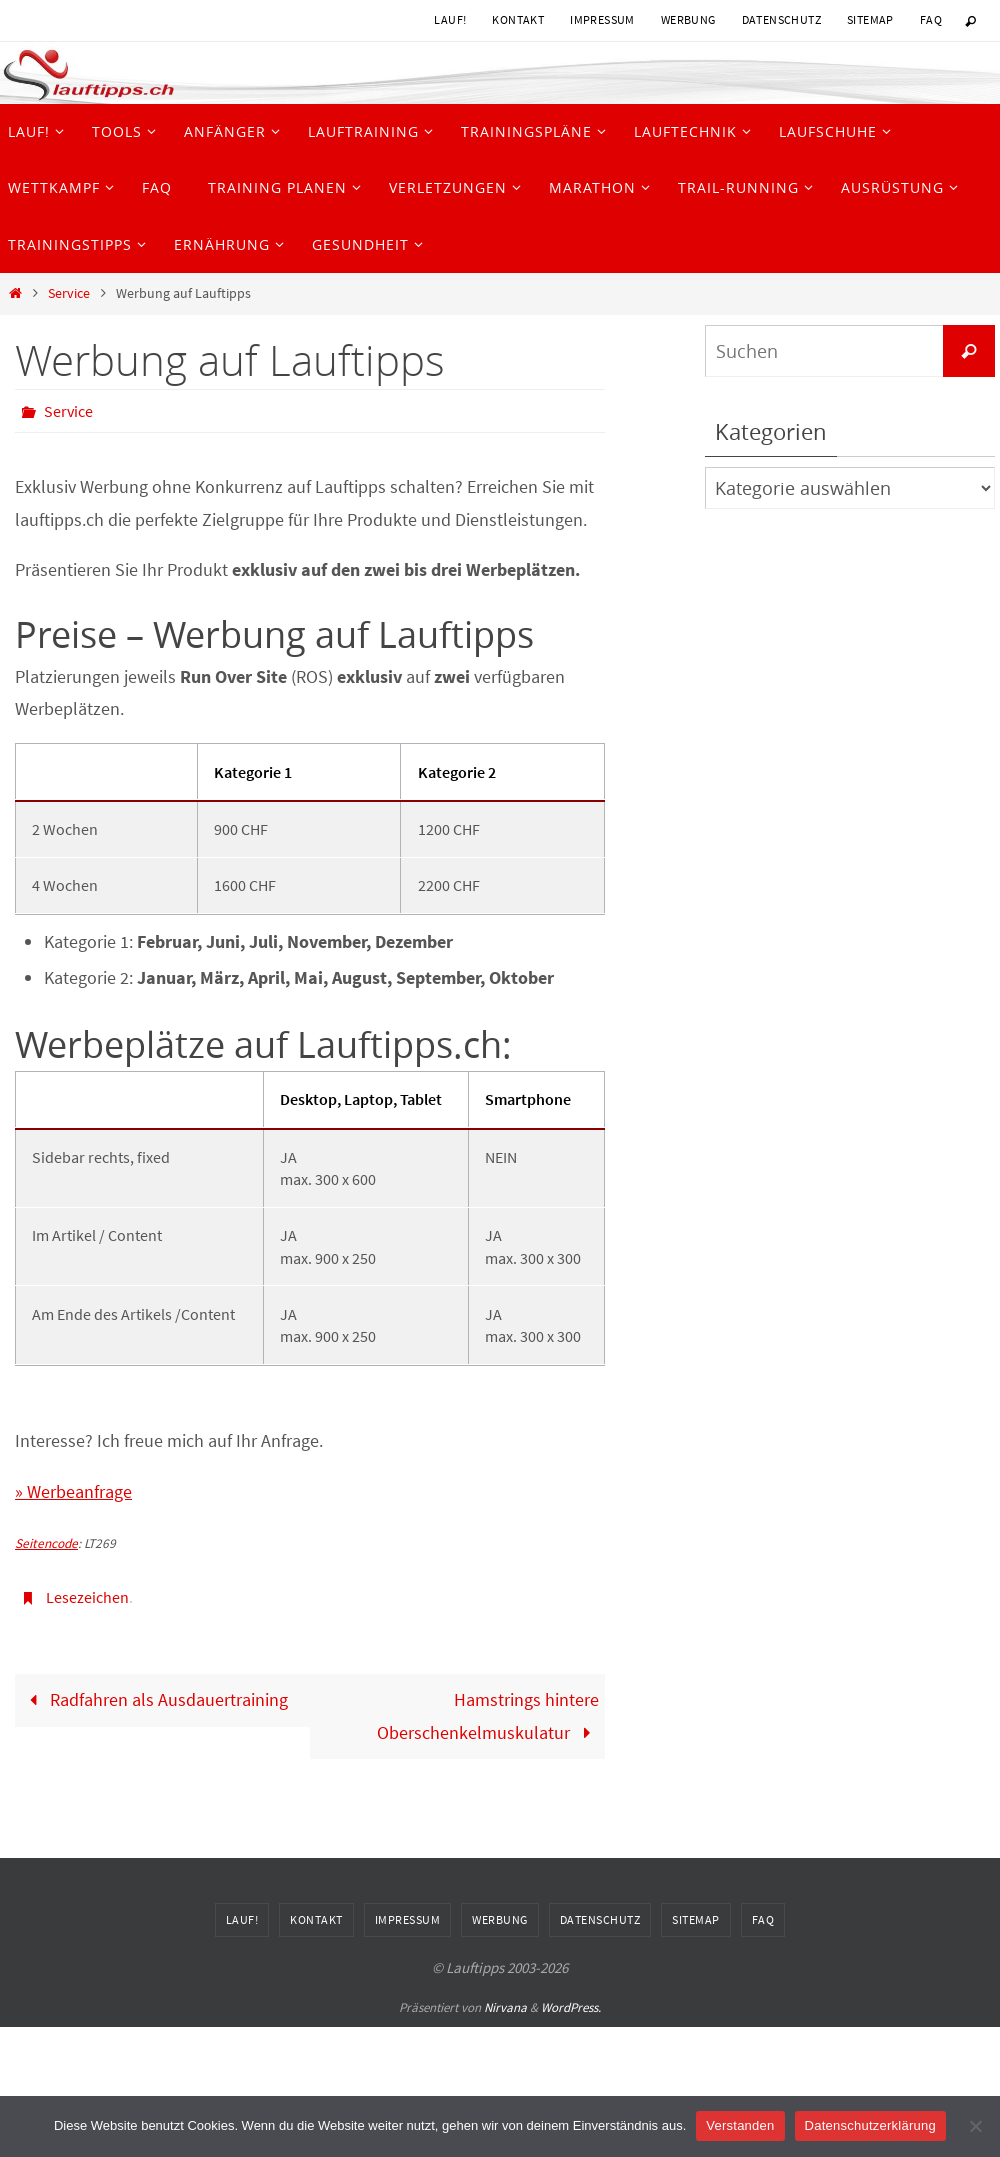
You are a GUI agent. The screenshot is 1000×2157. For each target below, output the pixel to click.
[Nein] (975, 2126)
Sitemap (870, 19)
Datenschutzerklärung (870, 2125)
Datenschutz (781, 19)
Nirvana (505, 2007)
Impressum (602, 19)
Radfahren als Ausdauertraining (154, 1699)
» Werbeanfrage (73, 1491)
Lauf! (450, 19)
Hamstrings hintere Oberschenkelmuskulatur (488, 1715)
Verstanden (740, 2125)
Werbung (688, 19)
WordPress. (571, 2007)
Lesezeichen (87, 1597)
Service (69, 293)
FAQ (931, 19)
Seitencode (46, 1543)
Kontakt (518, 19)
